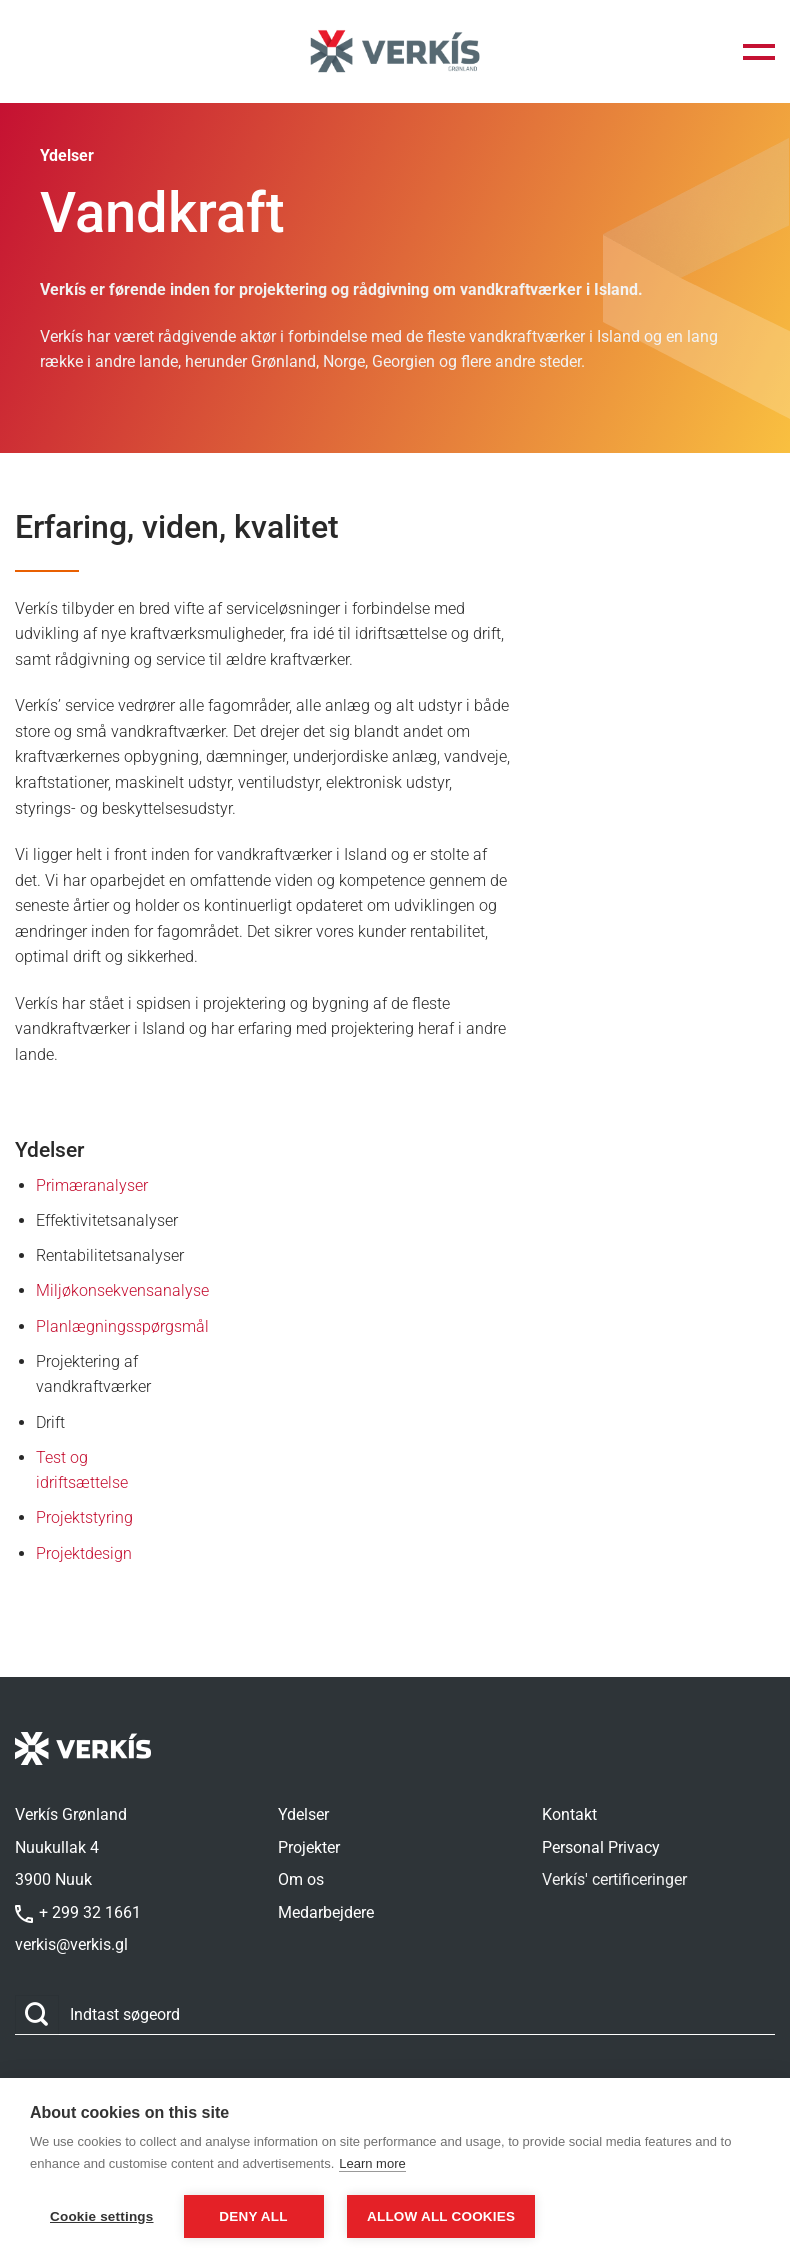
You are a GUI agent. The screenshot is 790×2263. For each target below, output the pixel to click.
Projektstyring (84, 1517)
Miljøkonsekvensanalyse (122, 1290)
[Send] (37, 2014)
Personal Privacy (601, 1847)
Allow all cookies (441, 2216)
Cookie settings (102, 2216)
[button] (759, 52)
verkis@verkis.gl (71, 1944)
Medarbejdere (326, 1912)
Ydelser (303, 1814)
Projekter (309, 1847)
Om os (301, 1879)
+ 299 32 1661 (78, 1912)
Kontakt (569, 1814)
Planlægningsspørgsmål (122, 1326)
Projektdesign (84, 1553)
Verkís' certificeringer (614, 1879)
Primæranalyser (92, 1185)
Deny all (253, 2216)
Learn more (372, 2163)
